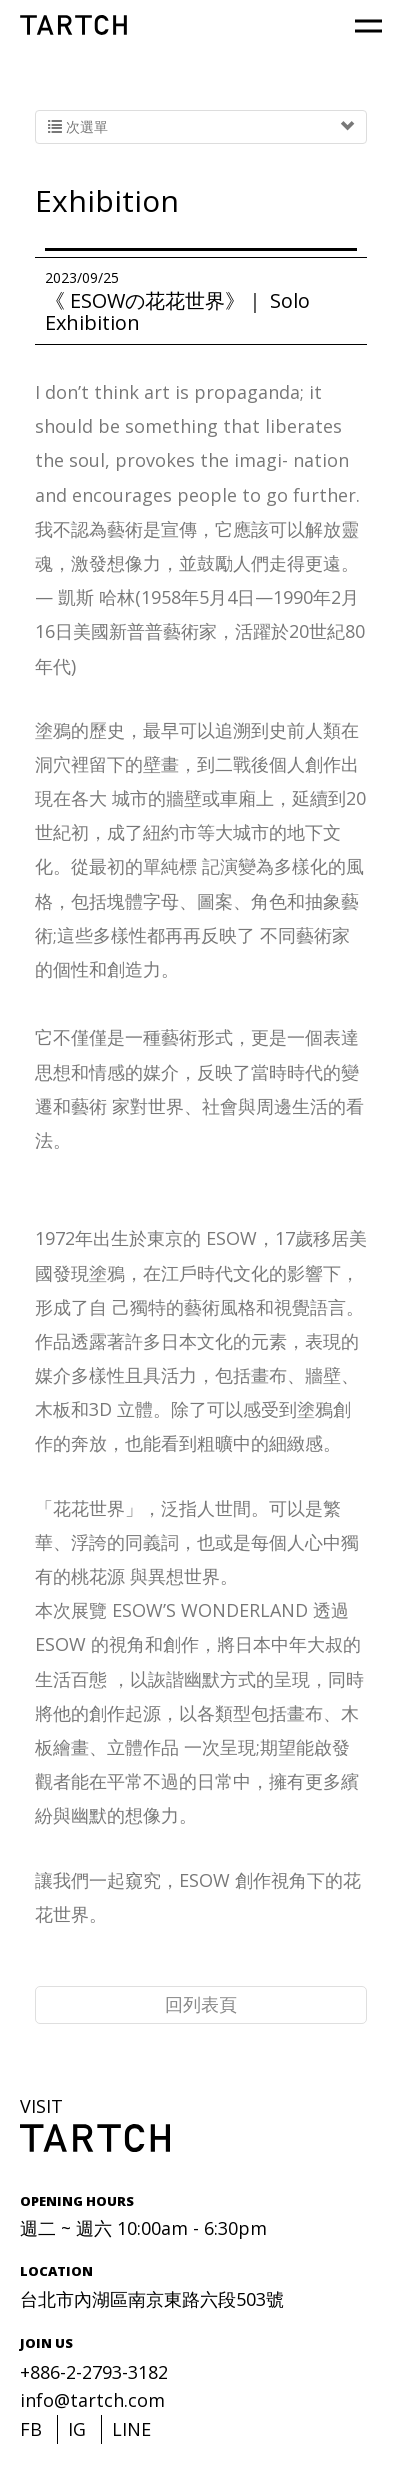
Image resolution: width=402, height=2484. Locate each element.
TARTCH (73, 25)
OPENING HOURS (77, 2201)
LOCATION (56, 2271)
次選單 (201, 127)
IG (77, 2429)
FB (31, 2429)
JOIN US (46, 2343)
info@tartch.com (92, 2400)
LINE (131, 2429)
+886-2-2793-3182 (94, 2372)
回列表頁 (201, 2004)
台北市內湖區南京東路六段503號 (152, 2299)
